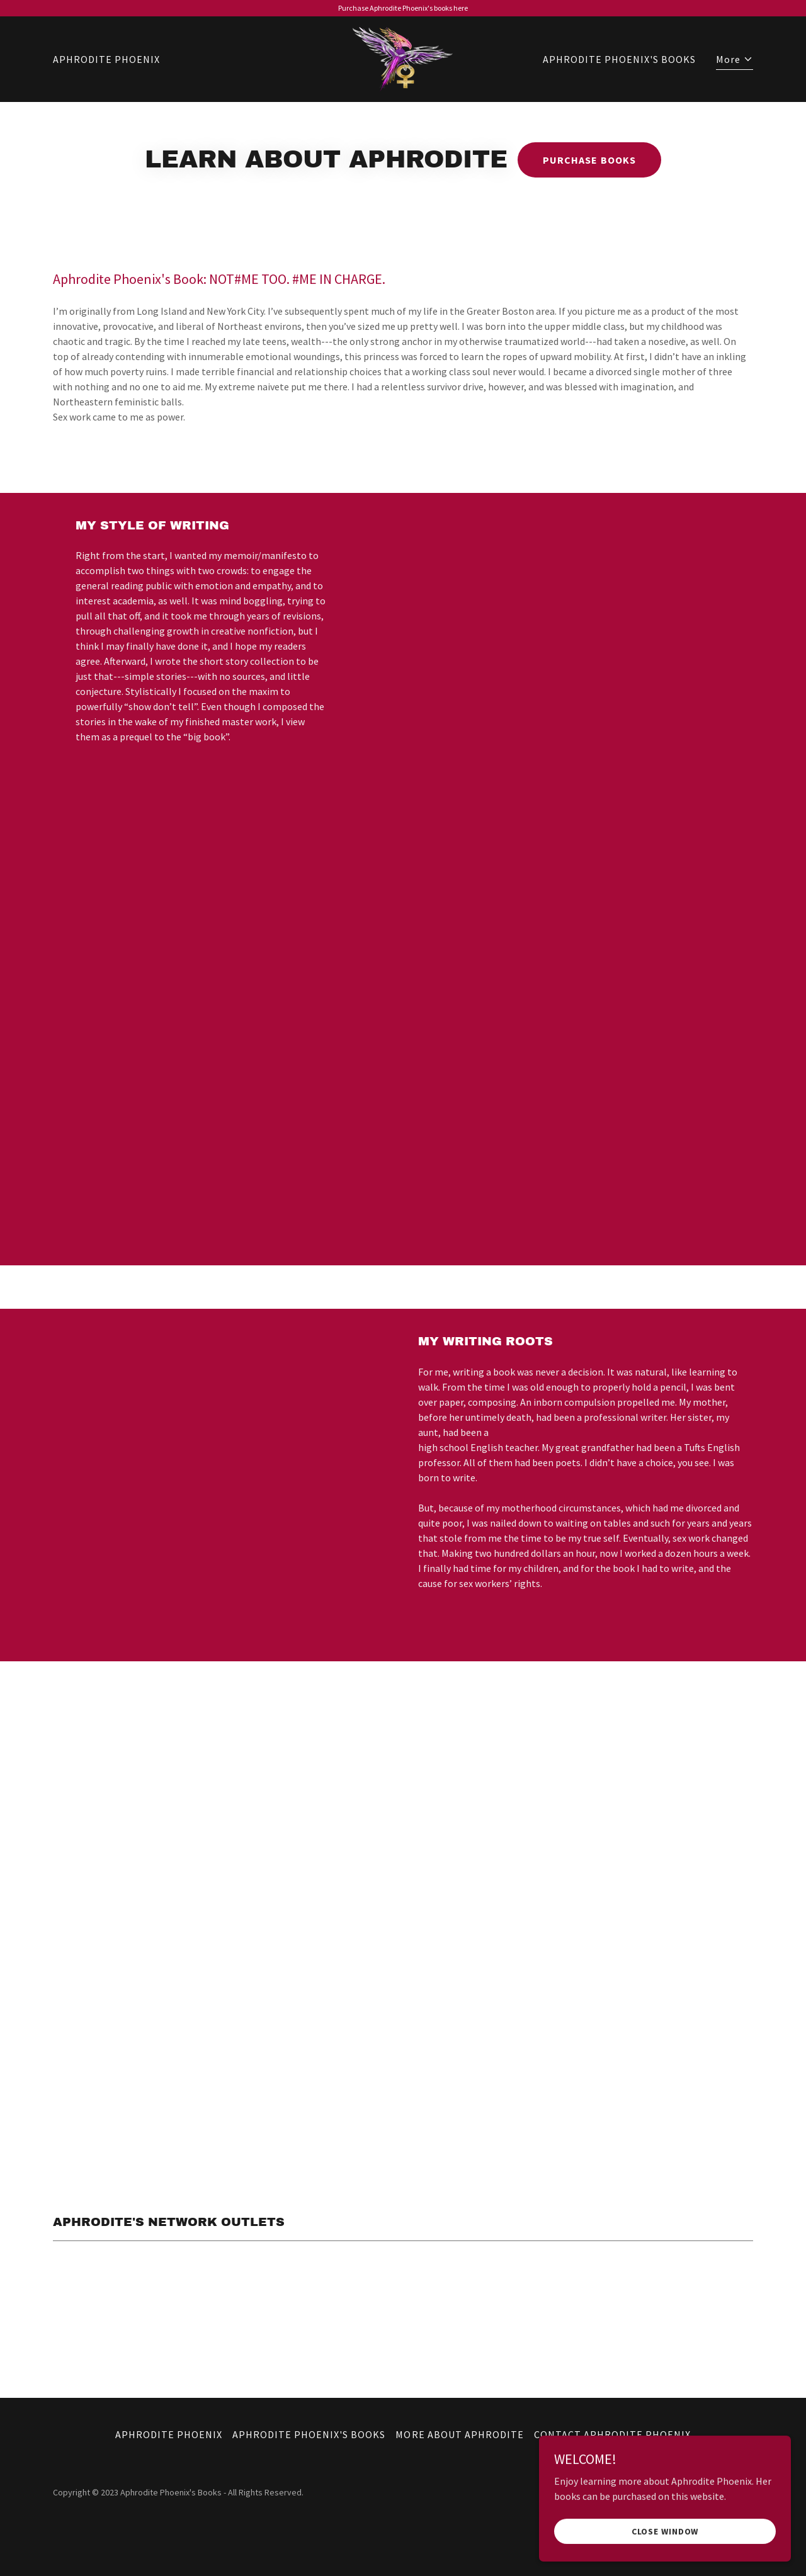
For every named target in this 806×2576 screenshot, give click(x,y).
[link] (403, 58)
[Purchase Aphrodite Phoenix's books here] (403, 8)
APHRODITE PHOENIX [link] (106, 59)
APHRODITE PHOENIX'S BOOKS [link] (619, 59)
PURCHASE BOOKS (589, 160)
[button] (734, 61)
